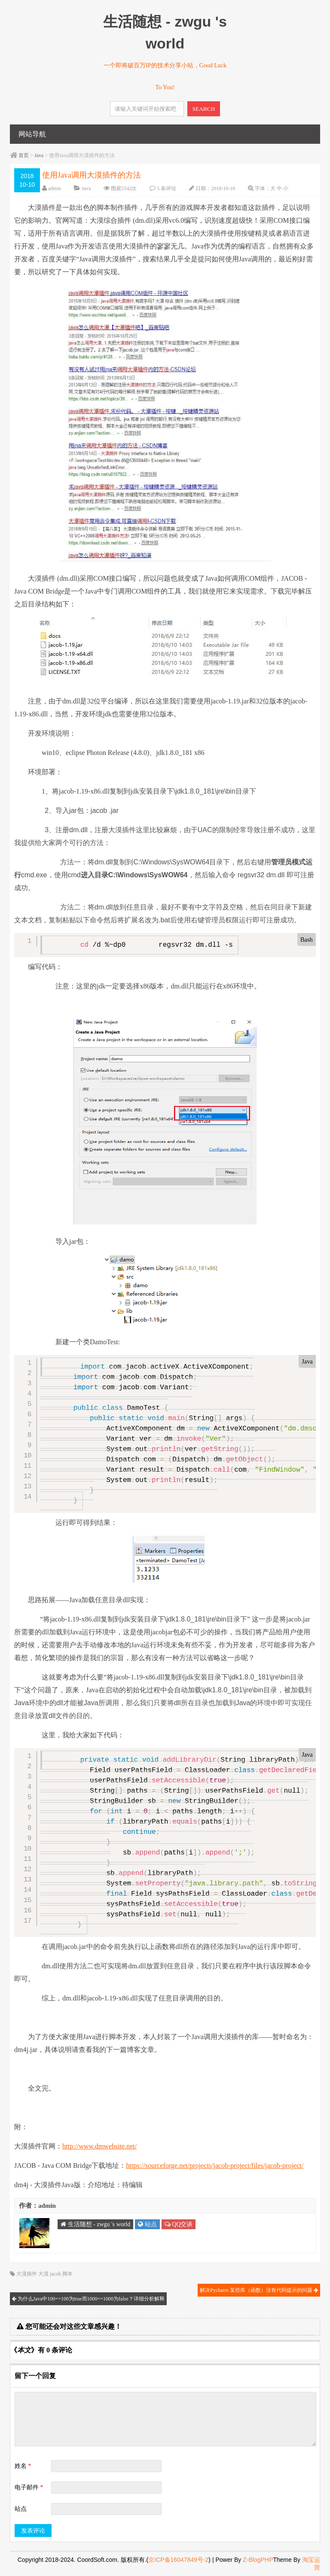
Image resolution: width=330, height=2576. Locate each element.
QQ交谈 (179, 2224)
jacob (55, 2274)
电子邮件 (29, 2487)
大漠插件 (26, 2274)
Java (38, 155)
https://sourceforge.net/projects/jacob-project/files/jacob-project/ (214, 2165)
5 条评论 (166, 188)
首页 (23, 155)
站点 (147, 2224)
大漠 (43, 2274)
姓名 (23, 2466)
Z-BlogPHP (258, 2559)
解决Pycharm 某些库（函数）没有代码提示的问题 (259, 2290)
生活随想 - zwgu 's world (95, 2224)
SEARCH (203, 109)
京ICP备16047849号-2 (178, 2559)
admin (54, 188)
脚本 (67, 2274)
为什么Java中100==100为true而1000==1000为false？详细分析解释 (88, 2299)
